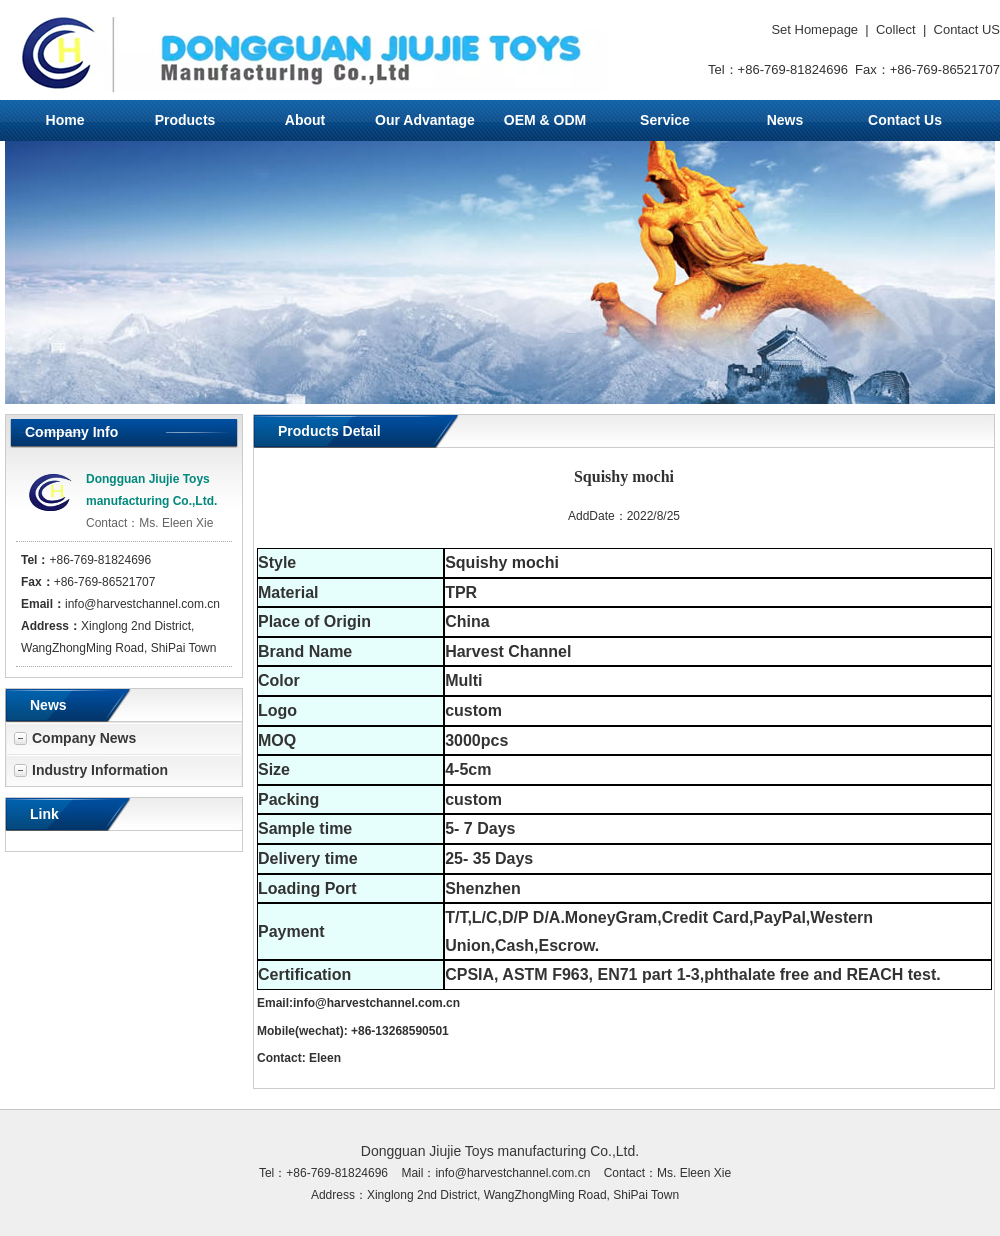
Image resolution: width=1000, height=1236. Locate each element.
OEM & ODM (545, 120)
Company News (84, 738)
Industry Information (100, 770)
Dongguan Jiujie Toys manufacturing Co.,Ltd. (500, 1151)
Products (185, 120)
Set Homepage (814, 29)
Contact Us (905, 120)
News (785, 120)
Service (665, 120)
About (305, 120)
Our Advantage (425, 120)
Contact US (967, 29)
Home (65, 120)
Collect (896, 29)
